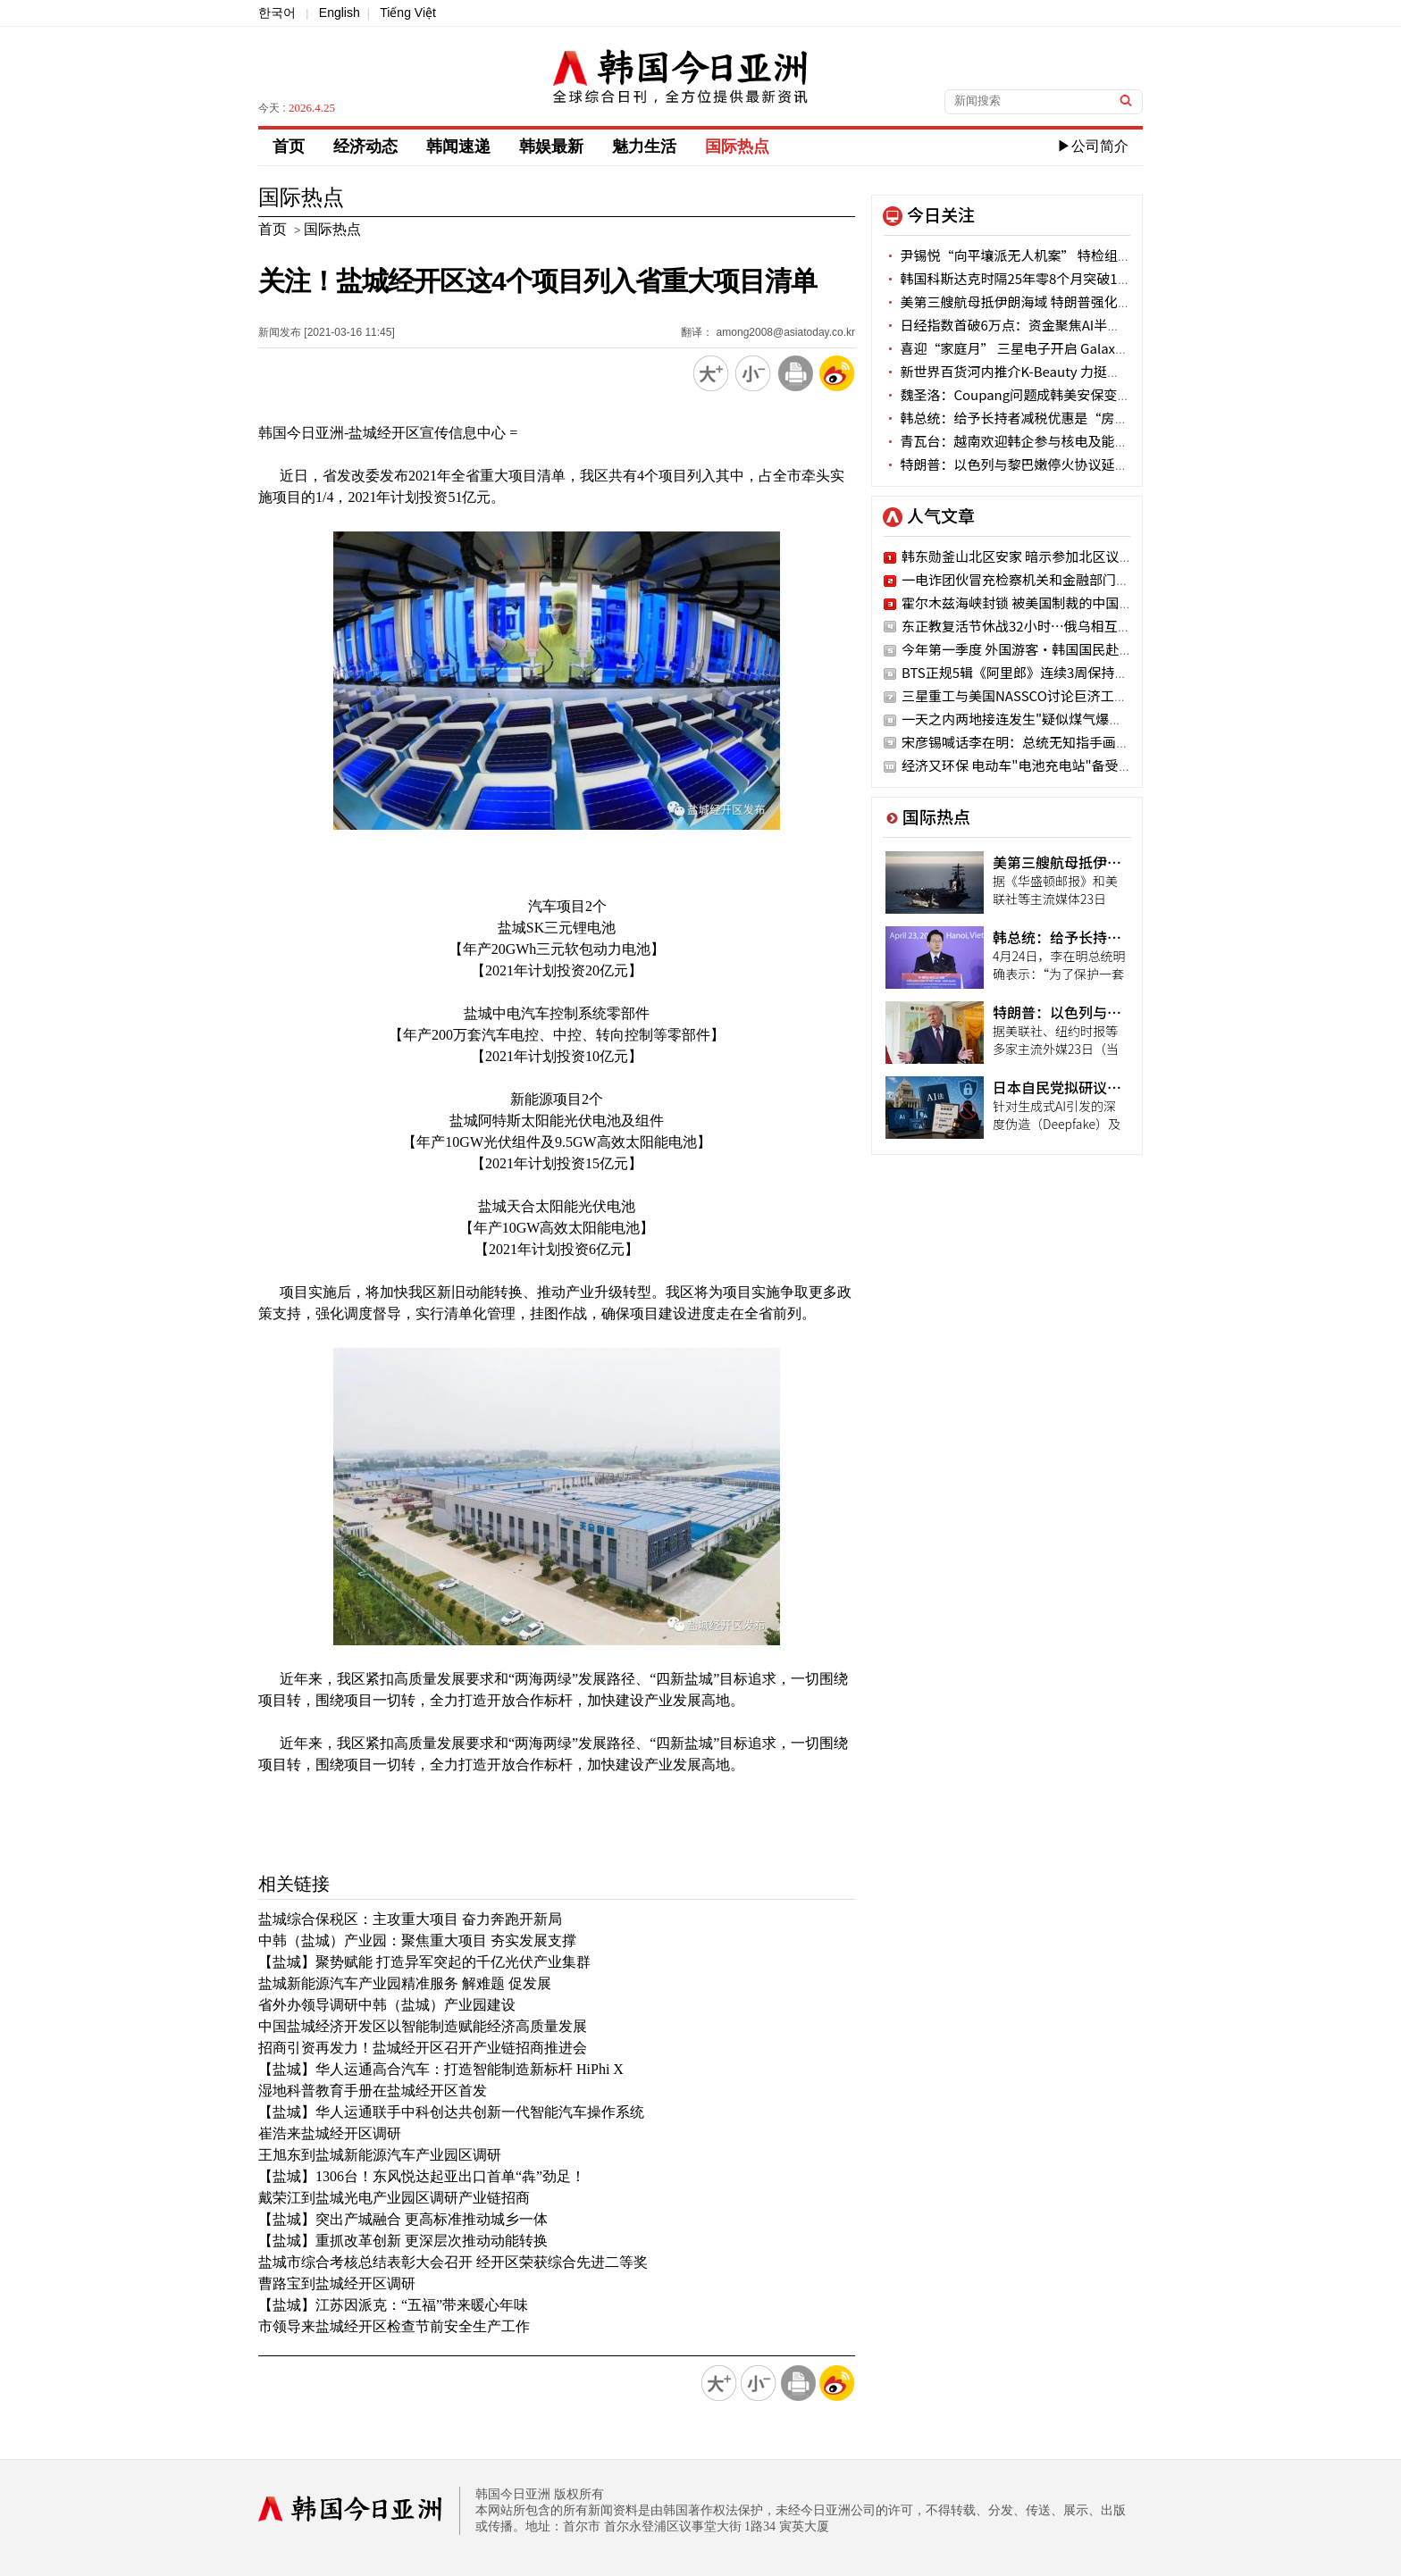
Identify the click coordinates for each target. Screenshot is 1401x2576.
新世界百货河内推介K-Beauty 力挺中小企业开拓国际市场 (1062, 371)
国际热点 (737, 146)
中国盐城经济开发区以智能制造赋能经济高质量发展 (422, 2026)
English (339, 12)
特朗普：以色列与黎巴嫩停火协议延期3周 (1016, 464)
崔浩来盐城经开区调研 (329, 2133)
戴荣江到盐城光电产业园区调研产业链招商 (394, 2197)
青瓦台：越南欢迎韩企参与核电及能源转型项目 (1032, 440)
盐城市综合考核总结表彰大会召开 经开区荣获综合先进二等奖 (453, 2262)
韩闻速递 (458, 146)
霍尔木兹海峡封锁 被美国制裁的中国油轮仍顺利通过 (1057, 602)
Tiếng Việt (408, 12)
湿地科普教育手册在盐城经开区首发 (372, 2090)
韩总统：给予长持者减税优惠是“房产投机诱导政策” (1052, 417)
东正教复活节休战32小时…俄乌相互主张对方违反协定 (1063, 625)
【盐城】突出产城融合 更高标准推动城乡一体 (403, 2219)
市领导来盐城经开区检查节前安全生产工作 (394, 2326)
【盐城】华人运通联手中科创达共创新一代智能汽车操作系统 (451, 2112)
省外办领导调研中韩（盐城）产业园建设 (387, 2004)
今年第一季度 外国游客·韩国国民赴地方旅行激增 (1050, 649)
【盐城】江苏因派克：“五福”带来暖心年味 (393, 2305)
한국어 (277, 12)
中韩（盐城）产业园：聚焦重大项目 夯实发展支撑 (417, 1940)
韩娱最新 (551, 146)
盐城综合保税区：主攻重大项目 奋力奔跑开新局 (410, 1919)
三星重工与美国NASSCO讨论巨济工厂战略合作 (1041, 695)
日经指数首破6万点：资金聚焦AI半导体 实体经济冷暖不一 (1064, 324)
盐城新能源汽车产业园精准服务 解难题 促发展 (404, 1983)
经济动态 (365, 146)
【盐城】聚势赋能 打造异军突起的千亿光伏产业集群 (424, 1962)
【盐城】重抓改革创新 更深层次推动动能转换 (403, 2240)
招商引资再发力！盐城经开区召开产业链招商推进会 (422, 2047)
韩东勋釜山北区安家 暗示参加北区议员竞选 (1030, 556)
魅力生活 (644, 146)
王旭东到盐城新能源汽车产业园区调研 (379, 2154)
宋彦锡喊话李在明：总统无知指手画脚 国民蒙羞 (1044, 741)
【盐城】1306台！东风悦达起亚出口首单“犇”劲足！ (421, 2176)
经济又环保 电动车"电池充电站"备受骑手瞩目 (1037, 765)
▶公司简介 (1092, 146)
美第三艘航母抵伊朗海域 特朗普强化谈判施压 (1027, 301)
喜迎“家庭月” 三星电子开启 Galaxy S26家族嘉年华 (1049, 348)
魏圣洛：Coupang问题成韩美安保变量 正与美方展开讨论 (1062, 394)
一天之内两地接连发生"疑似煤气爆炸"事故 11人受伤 (1057, 718)
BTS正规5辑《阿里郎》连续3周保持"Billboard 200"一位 (1069, 672)
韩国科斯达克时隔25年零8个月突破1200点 (1019, 278)
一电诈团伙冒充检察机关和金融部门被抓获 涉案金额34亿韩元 (1085, 579)
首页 (289, 146)
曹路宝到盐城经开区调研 (336, 2283)
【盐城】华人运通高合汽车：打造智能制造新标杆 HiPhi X (441, 2069)
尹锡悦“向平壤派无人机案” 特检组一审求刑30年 (1041, 255)
